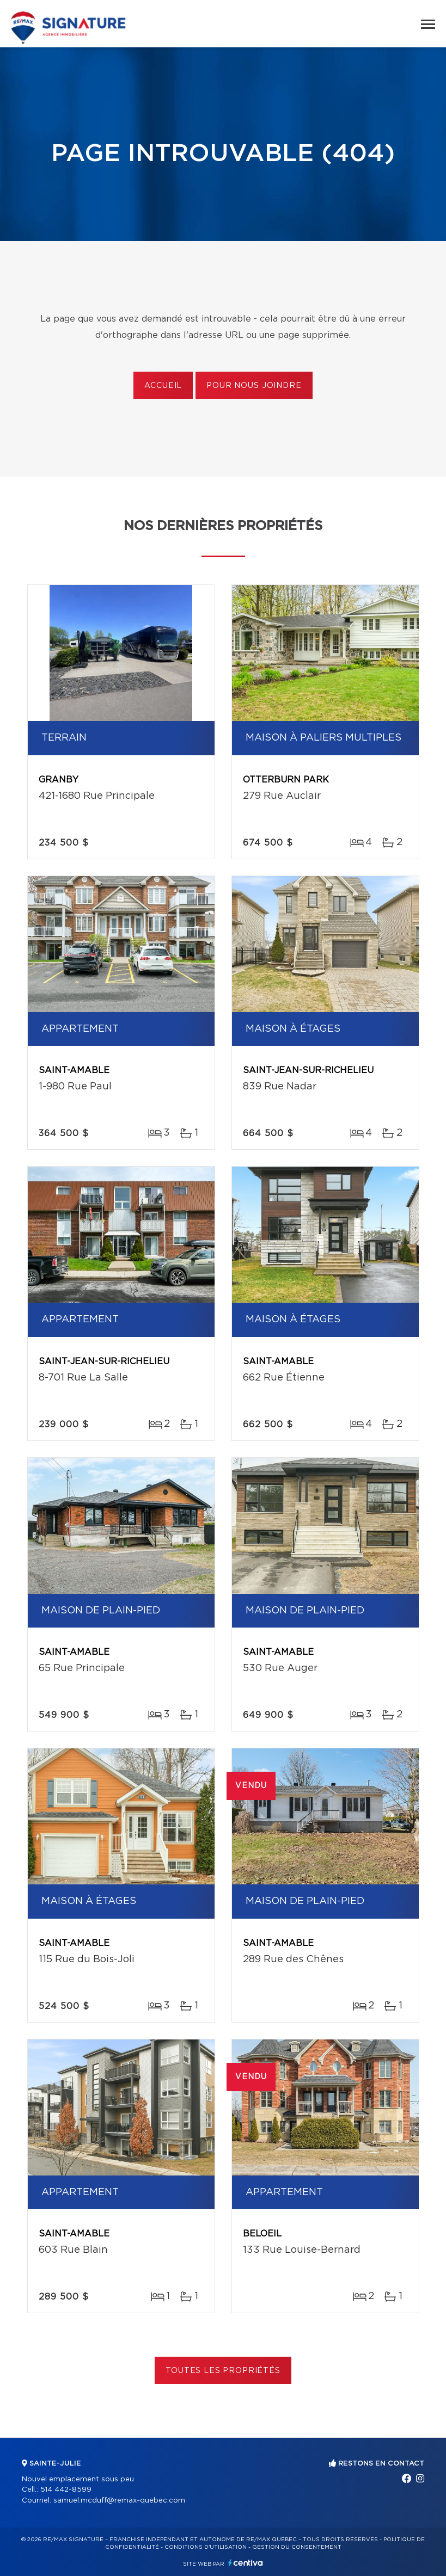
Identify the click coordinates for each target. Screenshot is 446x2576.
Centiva (245, 2562)
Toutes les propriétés (223, 2371)
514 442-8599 (65, 2489)
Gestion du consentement (296, 2547)
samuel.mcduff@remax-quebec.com (119, 2500)
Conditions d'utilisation (205, 2547)
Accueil (163, 386)
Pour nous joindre (253, 386)
